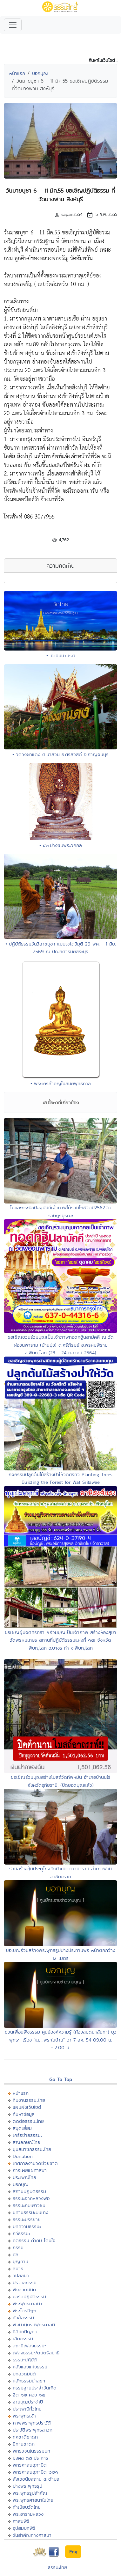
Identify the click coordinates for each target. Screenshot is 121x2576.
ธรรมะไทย (57, 2567)
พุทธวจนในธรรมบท (31, 2450)
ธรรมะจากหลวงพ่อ (31, 2198)
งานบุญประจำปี (28, 2401)
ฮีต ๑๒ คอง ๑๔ (29, 2394)
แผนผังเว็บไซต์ (27, 2107)
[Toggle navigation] (13, 24)
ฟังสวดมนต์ (24, 2289)
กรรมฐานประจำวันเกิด (35, 2387)
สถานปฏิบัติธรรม (29, 2191)
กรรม (18, 2247)
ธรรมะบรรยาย (27, 2219)
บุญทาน (20, 2261)
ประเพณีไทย (24, 2177)
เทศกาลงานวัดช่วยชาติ (35, 2163)
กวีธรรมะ (21, 2233)
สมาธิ (18, 2268)
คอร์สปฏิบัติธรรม (29, 2296)
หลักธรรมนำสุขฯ (29, 2380)
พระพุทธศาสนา (27, 2303)
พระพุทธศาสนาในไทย (33, 2500)
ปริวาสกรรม (25, 2282)
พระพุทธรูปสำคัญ (30, 2493)
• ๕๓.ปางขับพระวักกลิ (60, 845)
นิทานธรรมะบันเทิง (30, 2212)
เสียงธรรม (23, 2338)
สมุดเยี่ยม (22, 2128)
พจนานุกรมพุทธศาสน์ (34, 2324)
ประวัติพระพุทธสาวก (32, 2429)
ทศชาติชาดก (25, 2436)
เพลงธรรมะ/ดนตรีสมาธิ (36, 2352)
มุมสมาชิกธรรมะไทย (32, 2149)
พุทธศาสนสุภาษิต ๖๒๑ (35, 2472)
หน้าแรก (17, 73)
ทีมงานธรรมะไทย (29, 2100)
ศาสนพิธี (21, 2521)
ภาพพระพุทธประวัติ (32, 2422)
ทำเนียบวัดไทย (27, 2507)
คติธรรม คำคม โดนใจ (34, 2240)
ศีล (15, 2254)
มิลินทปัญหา (25, 2331)
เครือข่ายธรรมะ (27, 2135)
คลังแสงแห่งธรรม (30, 2366)
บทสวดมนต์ (24, 2373)
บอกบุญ (40, 73)
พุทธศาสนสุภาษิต (30, 2465)
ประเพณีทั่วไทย (27, 2408)
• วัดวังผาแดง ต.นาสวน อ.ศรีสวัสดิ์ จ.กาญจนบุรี (60, 754)
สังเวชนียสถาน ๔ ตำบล (36, 2479)
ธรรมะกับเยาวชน (29, 2205)
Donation (23, 2156)
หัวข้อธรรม (23, 2317)
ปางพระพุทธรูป (27, 2486)
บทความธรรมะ (27, 2226)
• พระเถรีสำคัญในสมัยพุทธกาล (60, 1083)
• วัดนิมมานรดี (60, 655)
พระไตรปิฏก (24, 2310)
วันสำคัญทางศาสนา (32, 2535)
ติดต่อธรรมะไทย (28, 2121)
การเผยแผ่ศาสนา (30, 2170)
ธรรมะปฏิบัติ (25, 2359)
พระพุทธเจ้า (24, 2415)
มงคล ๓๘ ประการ (30, 2458)
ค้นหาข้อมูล (24, 2114)
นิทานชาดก (24, 2443)
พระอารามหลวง (28, 2514)
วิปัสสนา (21, 2275)
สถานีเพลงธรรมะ (29, 2345)
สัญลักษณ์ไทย (26, 2142)
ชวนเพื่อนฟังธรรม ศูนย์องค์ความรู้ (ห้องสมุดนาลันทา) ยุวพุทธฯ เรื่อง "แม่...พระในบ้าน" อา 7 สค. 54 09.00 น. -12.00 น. (61, 2039)
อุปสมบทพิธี (24, 2528)
